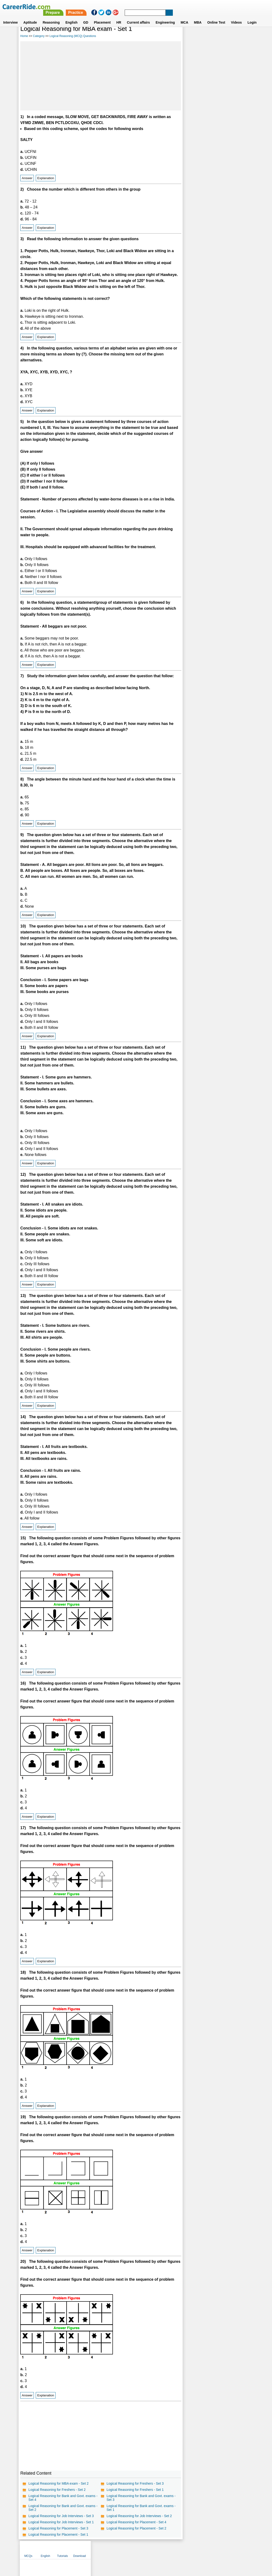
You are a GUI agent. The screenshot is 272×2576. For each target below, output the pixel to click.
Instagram (188, 2549)
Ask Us (153, 2549)
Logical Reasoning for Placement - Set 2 (135, 2528)
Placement (102, 16)
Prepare (149, 7)
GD (85, 16)
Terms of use (134, 2549)
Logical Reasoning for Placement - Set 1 (58, 2534)
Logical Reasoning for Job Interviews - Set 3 (61, 2516)
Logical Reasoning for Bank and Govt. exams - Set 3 (138, 2498)
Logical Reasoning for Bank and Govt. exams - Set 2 (61, 2508)
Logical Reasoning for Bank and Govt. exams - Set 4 (61, 2498)
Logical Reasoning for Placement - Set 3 (58, 2528)
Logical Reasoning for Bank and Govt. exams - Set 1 (138, 2508)
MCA (184, 16)
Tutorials (223, 36)
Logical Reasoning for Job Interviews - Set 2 (138, 2516)
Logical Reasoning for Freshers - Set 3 (134, 2483)
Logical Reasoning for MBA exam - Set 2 (58, 2483)
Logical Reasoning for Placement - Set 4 (135, 2522)
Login (252, 16)
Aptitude (30, 16)
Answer (27, 178)
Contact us (112, 2549)
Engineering (165, 16)
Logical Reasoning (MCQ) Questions (72, 36)
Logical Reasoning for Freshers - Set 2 (57, 2490)
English (71, 16)
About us (92, 2549)
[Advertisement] (99, 75)
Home (24, 36)
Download (240, 36)
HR (118, 16)
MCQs (189, 36)
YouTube (169, 2549)
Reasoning (51, 16)
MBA (198, 16)
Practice (171, 7)
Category (39, 36)
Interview (10, 16)
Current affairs (138, 16)
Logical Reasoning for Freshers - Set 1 (134, 2490)
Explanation (45, 178)
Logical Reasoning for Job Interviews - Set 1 (61, 2522)
